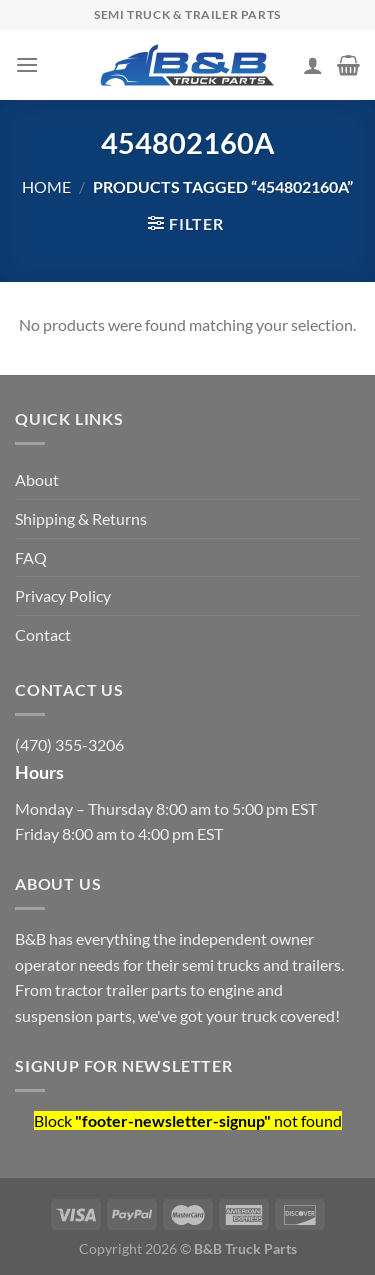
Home (46, 186)
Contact (43, 634)
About (37, 479)
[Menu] (27, 64)
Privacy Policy (63, 595)
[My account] (313, 65)
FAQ (31, 557)
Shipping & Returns (81, 518)
